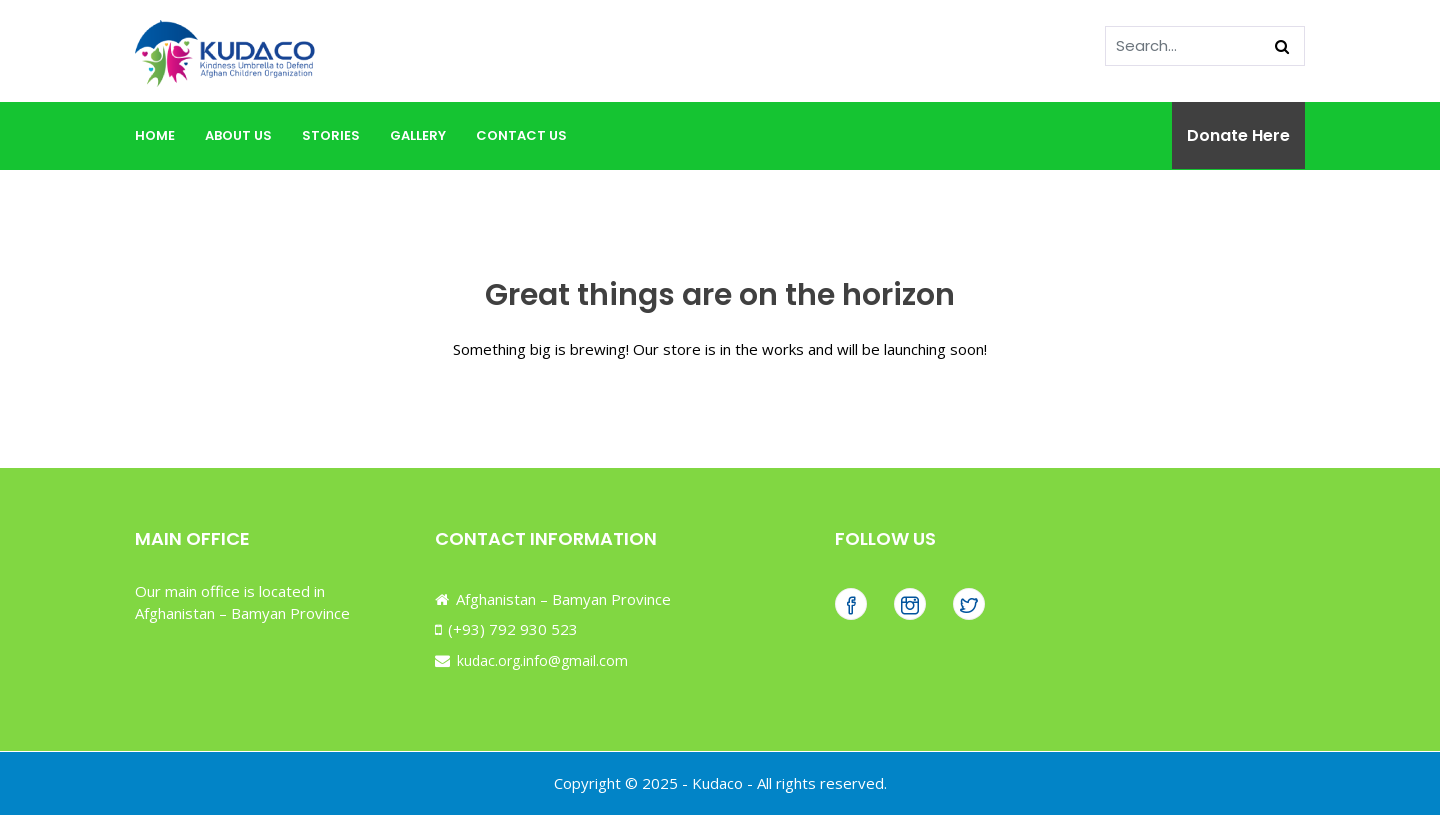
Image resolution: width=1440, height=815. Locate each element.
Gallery (418, 135)
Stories (331, 135)
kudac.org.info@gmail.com (540, 660)
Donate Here (1238, 135)
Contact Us (521, 135)
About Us (238, 135)
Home (155, 135)
